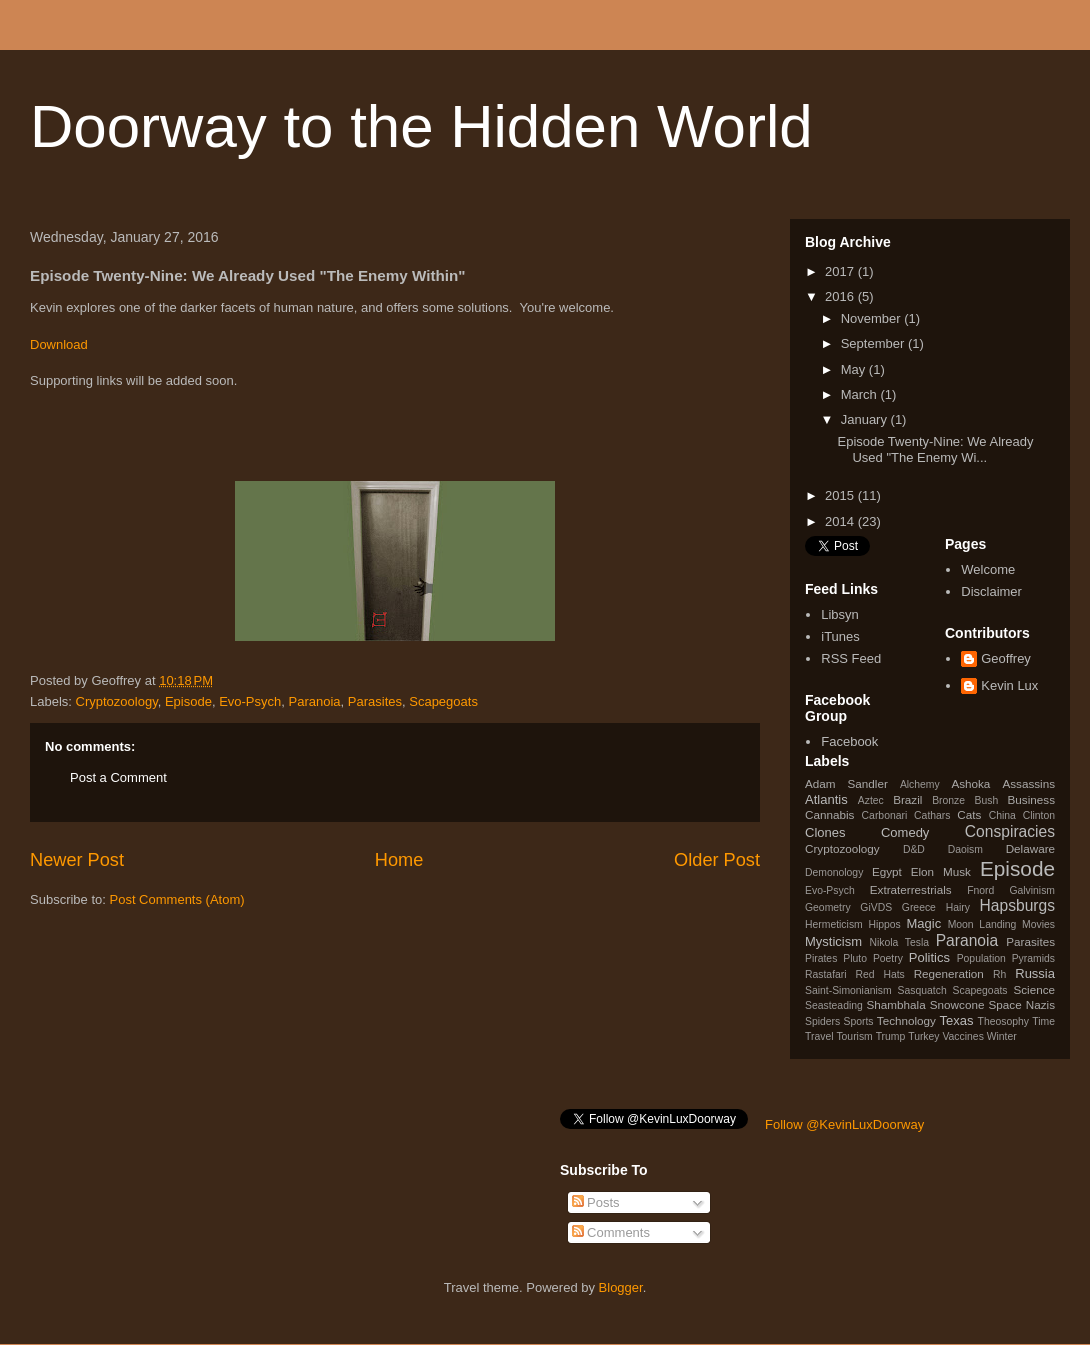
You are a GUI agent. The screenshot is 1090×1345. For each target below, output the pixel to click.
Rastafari (826, 974)
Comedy (905, 832)
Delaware (1030, 848)
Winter (1002, 1036)
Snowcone (957, 1004)
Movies (1038, 924)
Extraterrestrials (911, 889)
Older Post (717, 860)
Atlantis (826, 799)
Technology (906, 1020)
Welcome (988, 569)
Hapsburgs (1017, 905)
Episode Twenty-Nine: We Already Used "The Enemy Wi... (935, 449)
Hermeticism (834, 924)
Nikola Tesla (899, 942)
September (874, 343)
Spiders (822, 1021)
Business (1031, 799)
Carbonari (885, 815)
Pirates (821, 958)
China (1002, 815)
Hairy (958, 907)
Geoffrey (1006, 658)
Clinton (1039, 815)
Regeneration (949, 973)
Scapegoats (443, 701)
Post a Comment (118, 777)
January (866, 419)
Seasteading (834, 1005)
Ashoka (970, 783)
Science (1034, 989)
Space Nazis (1022, 1004)
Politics (929, 957)
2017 (841, 271)
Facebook (849, 741)
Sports (859, 1021)
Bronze (948, 800)
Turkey (923, 1036)
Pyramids (1033, 958)
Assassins (1028, 783)
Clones (825, 832)
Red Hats (879, 974)
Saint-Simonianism (848, 990)
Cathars (932, 815)
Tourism (854, 1036)
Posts (596, 1202)
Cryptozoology (117, 701)
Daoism (965, 849)
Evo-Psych (250, 701)
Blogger (621, 1287)
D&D (914, 849)
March (861, 394)
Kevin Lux (1009, 685)
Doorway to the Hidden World (421, 126)
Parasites (375, 701)
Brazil (907, 799)
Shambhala (896, 1004)
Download (59, 344)
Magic (924, 923)
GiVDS (876, 907)
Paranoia (315, 701)
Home (399, 860)
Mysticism (833, 941)
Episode (188, 701)
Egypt (887, 871)
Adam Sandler (846, 783)
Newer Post (77, 860)
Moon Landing (982, 924)
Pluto (855, 958)
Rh (999, 974)
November (873, 318)
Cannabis (829, 814)
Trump (891, 1036)
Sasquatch (922, 990)
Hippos (884, 924)
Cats (969, 814)
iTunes (840, 636)
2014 (841, 521)
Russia (1035, 973)
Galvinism (1032, 890)
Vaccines (962, 1036)
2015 (841, 495)
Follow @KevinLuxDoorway (844, 1124)
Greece (919, 907)
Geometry (828, 907)
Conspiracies (1010, 831)
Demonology (834, 872)
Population (981, 958)
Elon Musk (941, 871)
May (855, 369)
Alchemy (920, 784)
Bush (986, 800)
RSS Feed (851, 658)
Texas (957, 1020)
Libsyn (840, 614)
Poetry (888, 958)
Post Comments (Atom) (177, 899)
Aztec (871, 800)
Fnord (980, 890)
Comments (611, 1232)
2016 (841, 296)
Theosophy (1003, 1021)
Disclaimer (991, 591)
